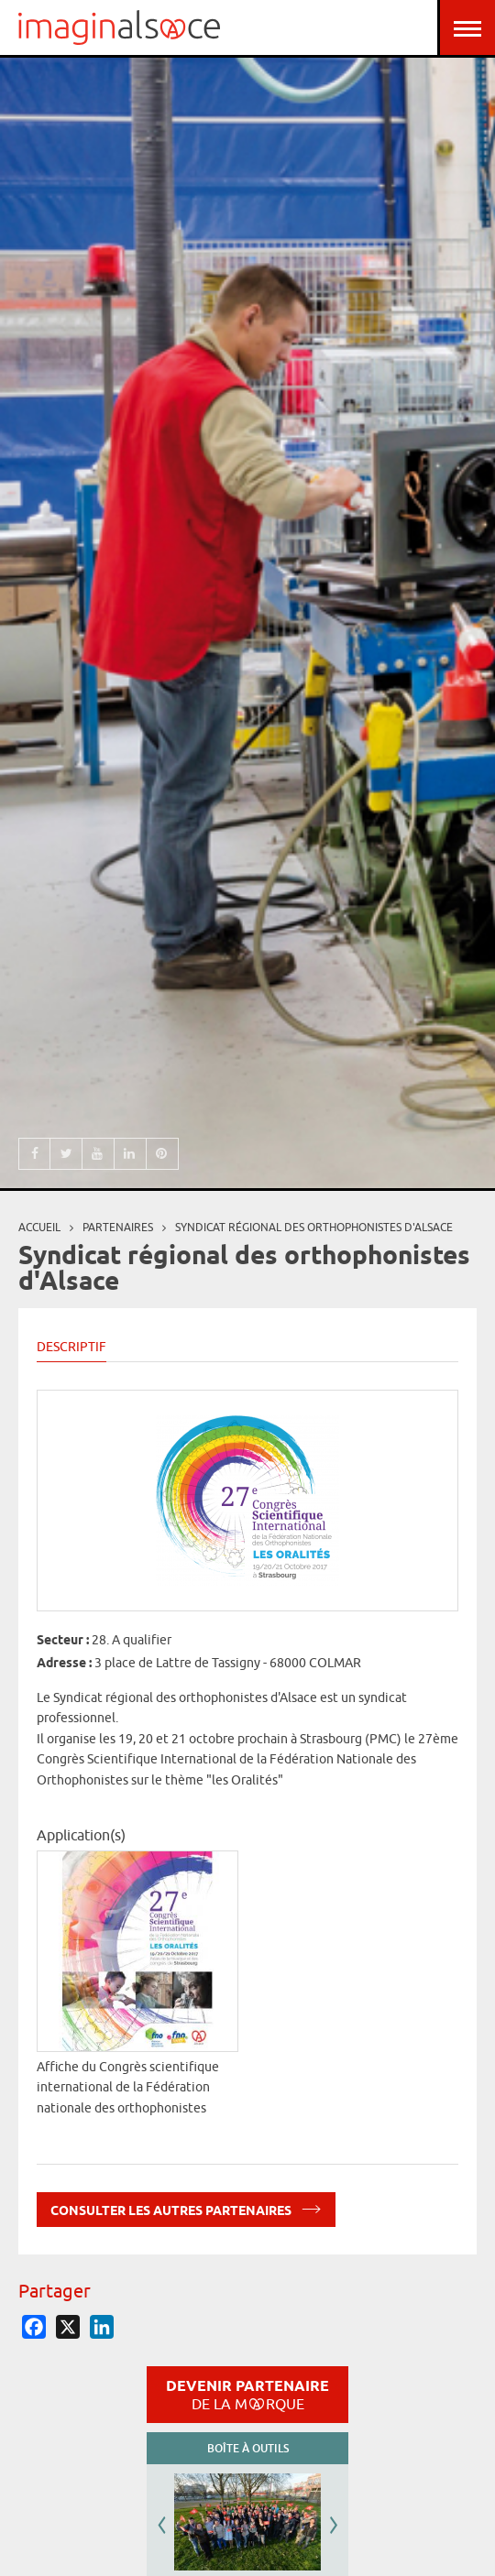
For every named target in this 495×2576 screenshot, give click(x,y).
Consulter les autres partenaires (186, 2207)
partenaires (117, 1227)
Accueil (39, 1227)
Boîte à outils (248, 2448)
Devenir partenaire (247, 2394)
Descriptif (71, 1346)
